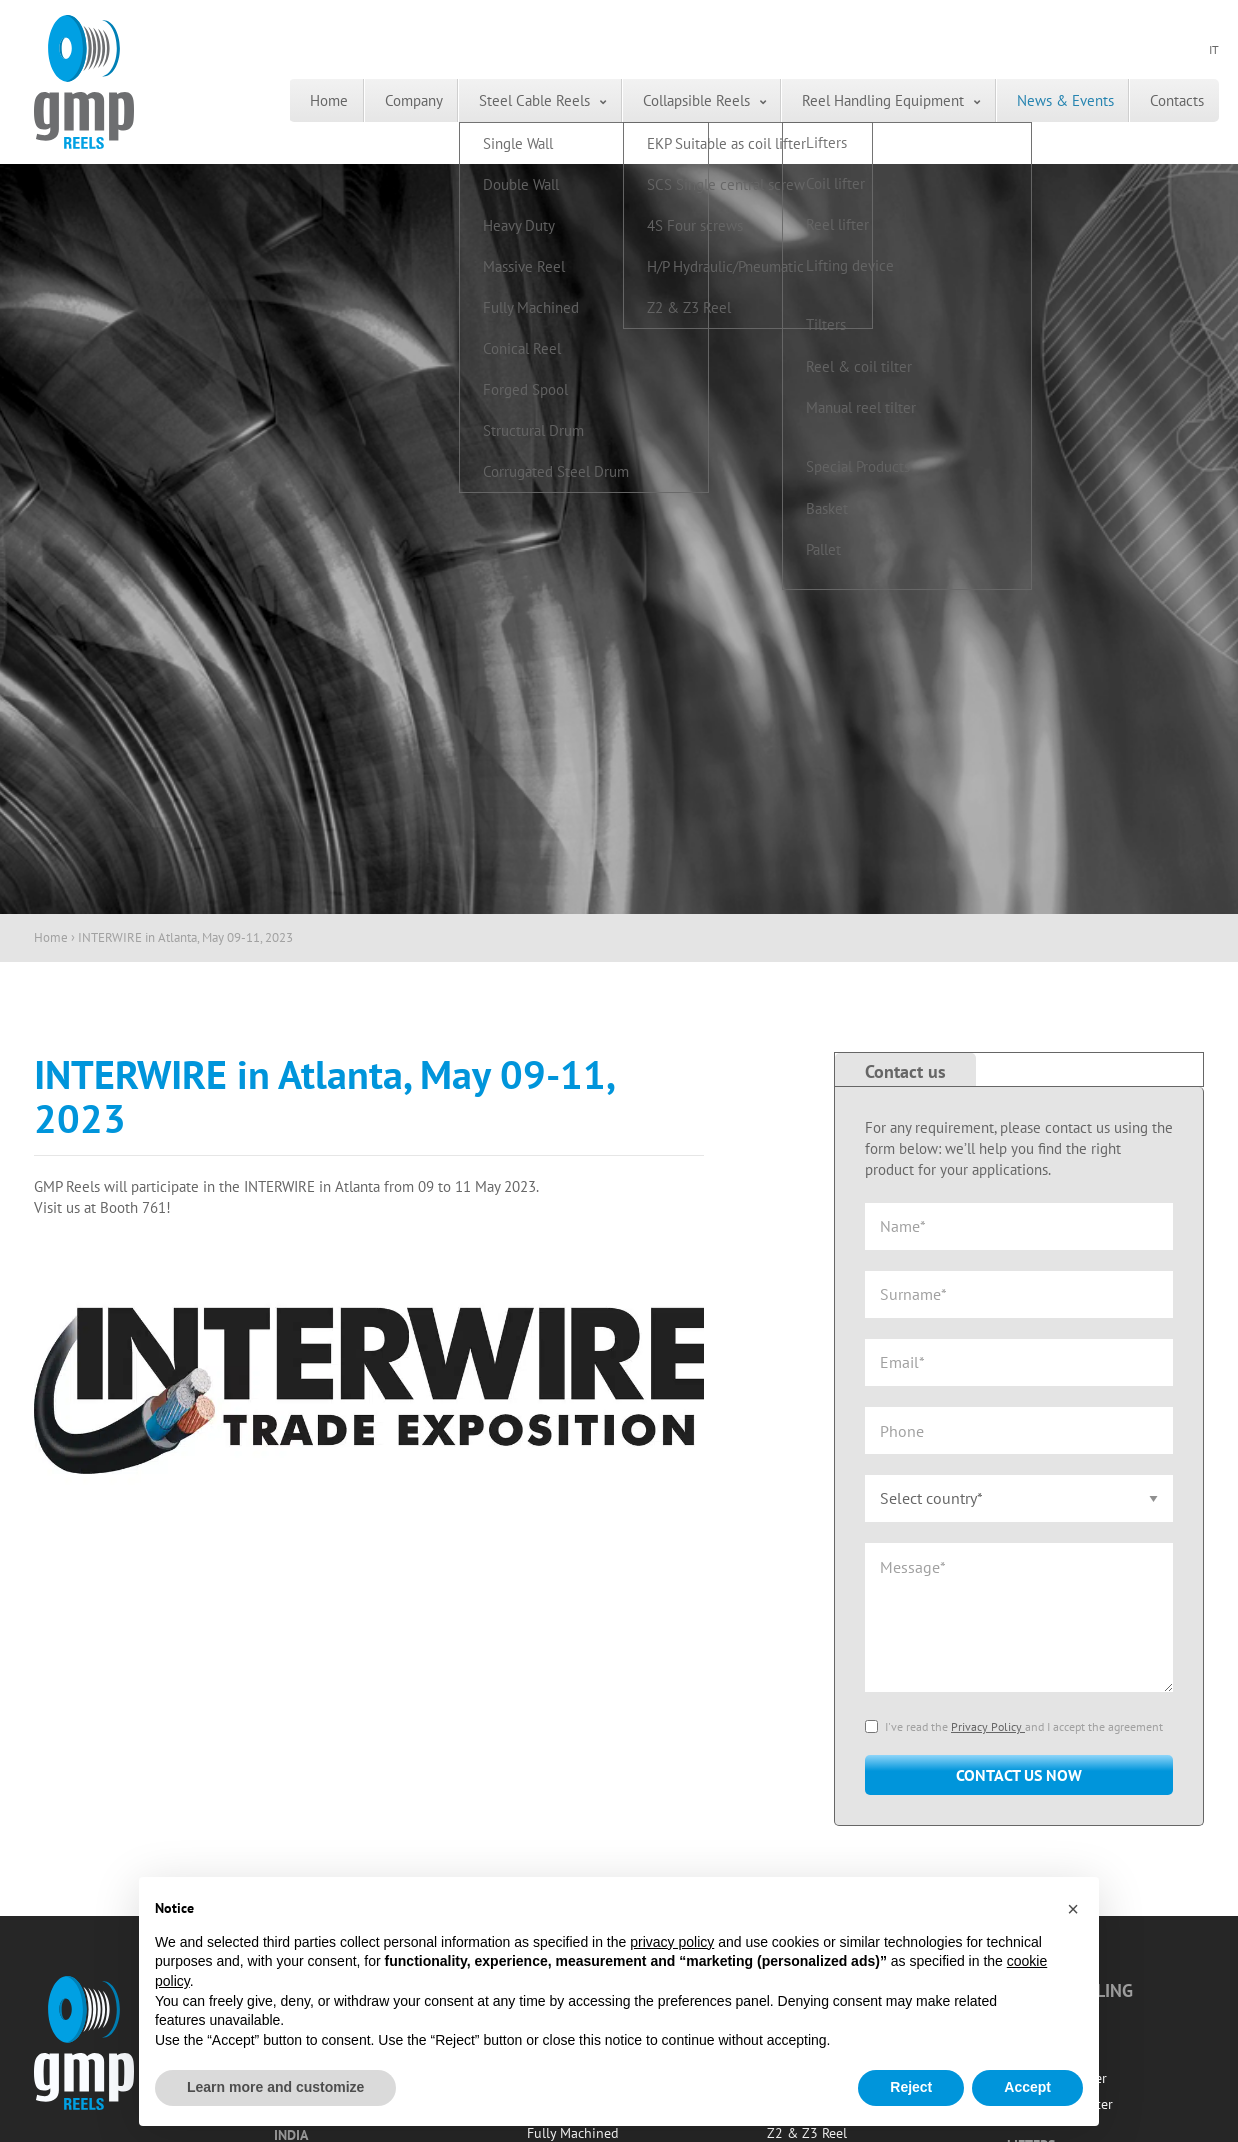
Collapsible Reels (653, 100)
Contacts (1169, 100)
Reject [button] (911, 2087)
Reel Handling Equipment (852, 100)
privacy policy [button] (672, 1942)
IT (1214, 50)
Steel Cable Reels (480, 100)
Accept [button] (1027, 2087)
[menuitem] (252, 100)
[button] (1073, 1909)
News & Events (1045, 100)
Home (252, 100)
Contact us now (1019, 1775)
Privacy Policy (988, 1726)
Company (348, 100)
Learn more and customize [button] (275, 2087)
